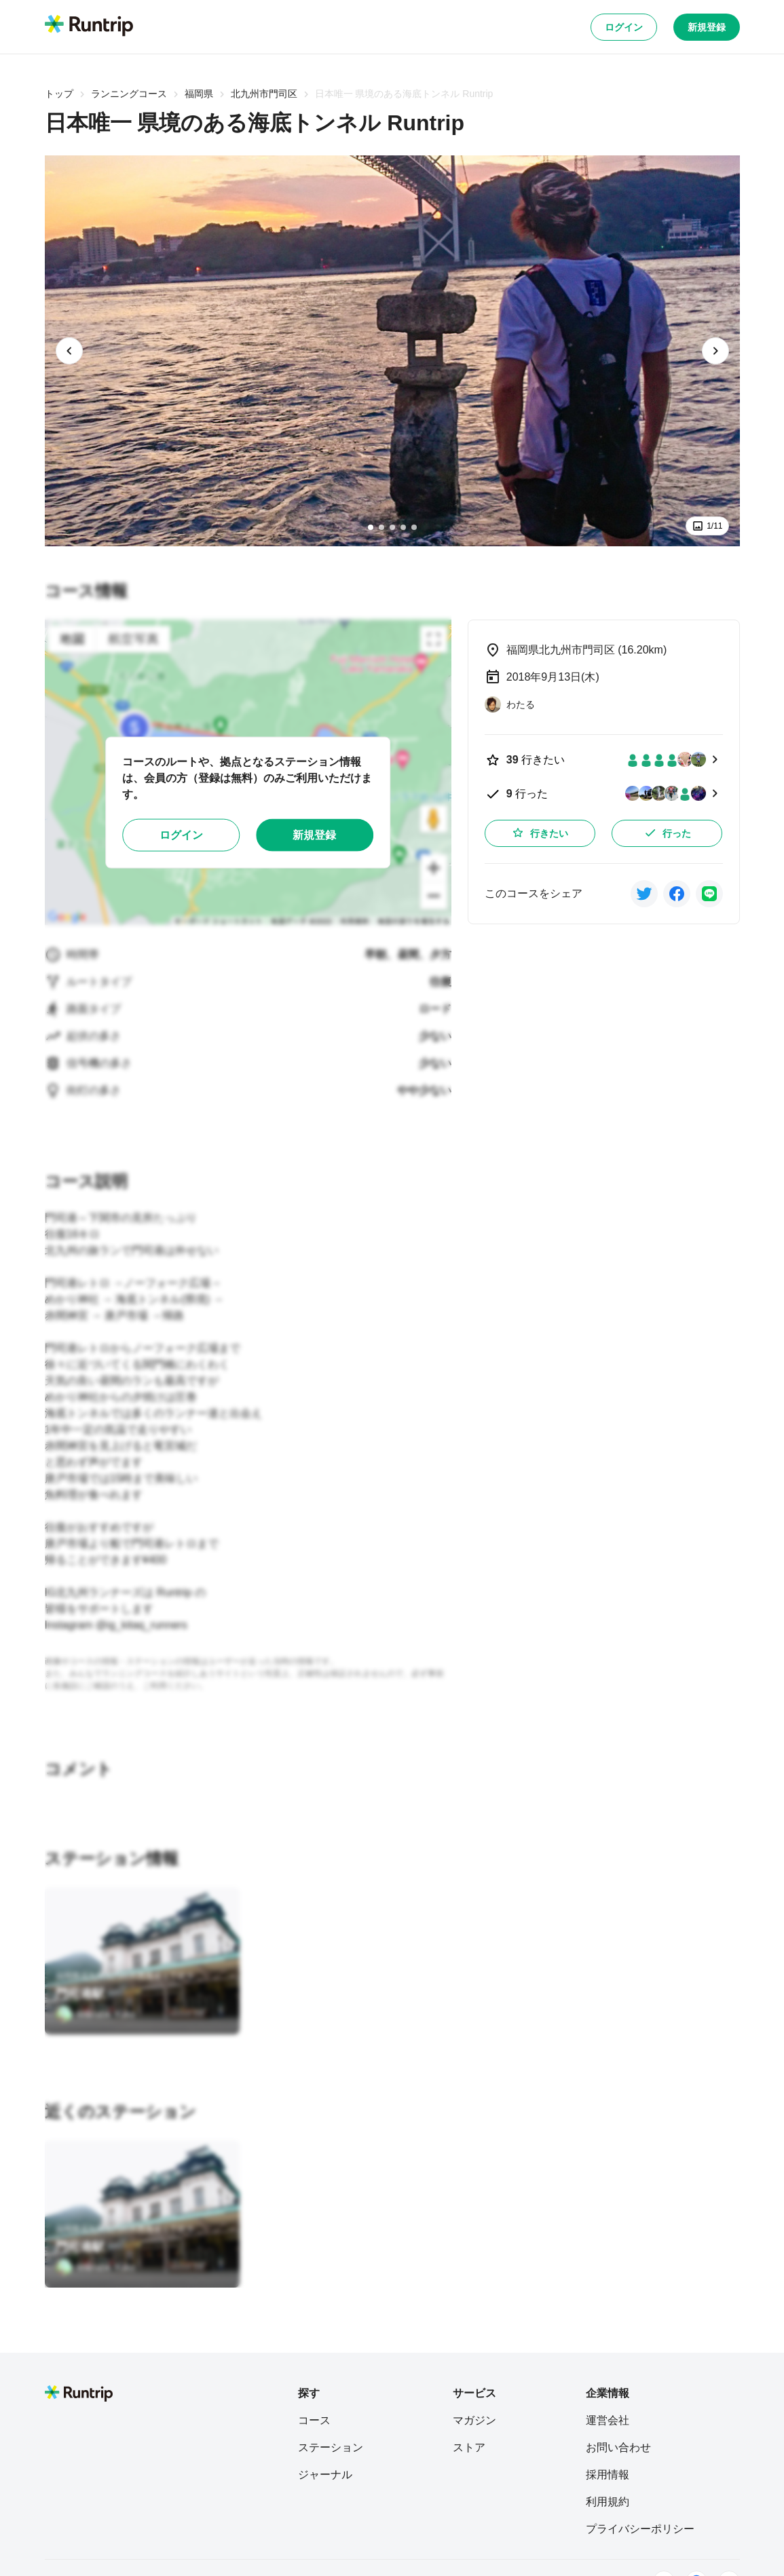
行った (667, 832)
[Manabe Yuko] (95, 2014)
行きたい (539, 832)
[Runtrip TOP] (89, 26)
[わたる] (510, 704)
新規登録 (707, 27)
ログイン (624, 27)
